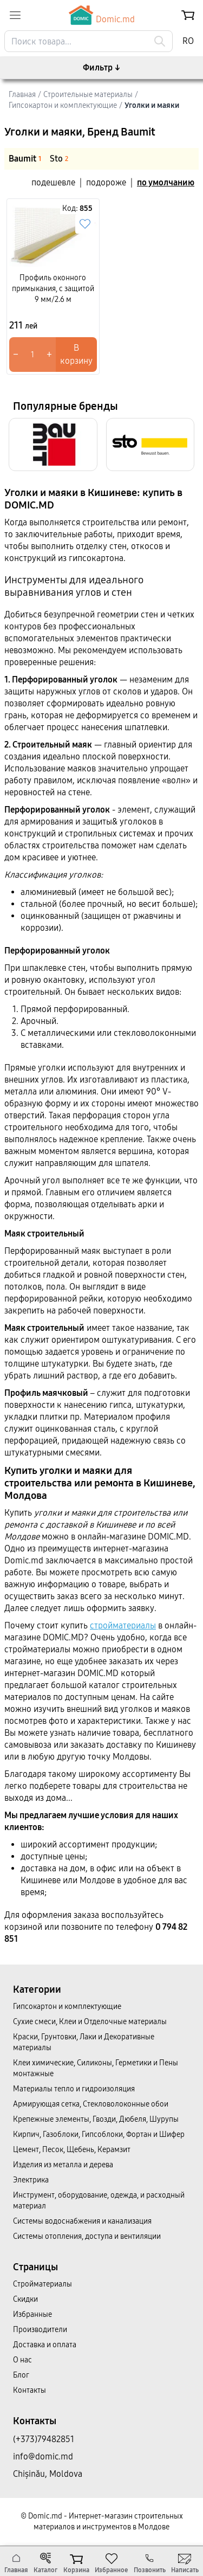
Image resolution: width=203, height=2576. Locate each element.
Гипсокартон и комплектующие (67, 2006)
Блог (21, 2375)
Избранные (32, 2314)
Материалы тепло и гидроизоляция (74, 2089)
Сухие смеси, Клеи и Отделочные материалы (90, 2021)
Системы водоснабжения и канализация (82, 2221)
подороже (106, 182)
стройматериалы (123, 1625)
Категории (37, 1989)
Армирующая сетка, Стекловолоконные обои (90, 2104)
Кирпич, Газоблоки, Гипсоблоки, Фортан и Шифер (99, 2134)
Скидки (25, 2299)
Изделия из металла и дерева (63, 2164)
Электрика (31, 2180)
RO (188, 41)
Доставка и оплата (44, 2344)
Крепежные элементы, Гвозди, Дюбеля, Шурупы (96, 2119)
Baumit (25, 158)
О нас (22, 2360)
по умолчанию (165, 182)
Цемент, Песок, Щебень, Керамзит (71, 2149)
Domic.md (101, 15)
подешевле (53, 182)
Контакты (29, 2390)
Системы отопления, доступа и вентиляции (87, 2236)
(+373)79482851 (43, 2439)
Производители (40, 2329)
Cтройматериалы (42, 2284)
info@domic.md (43, 2456)
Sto (59, 158)
